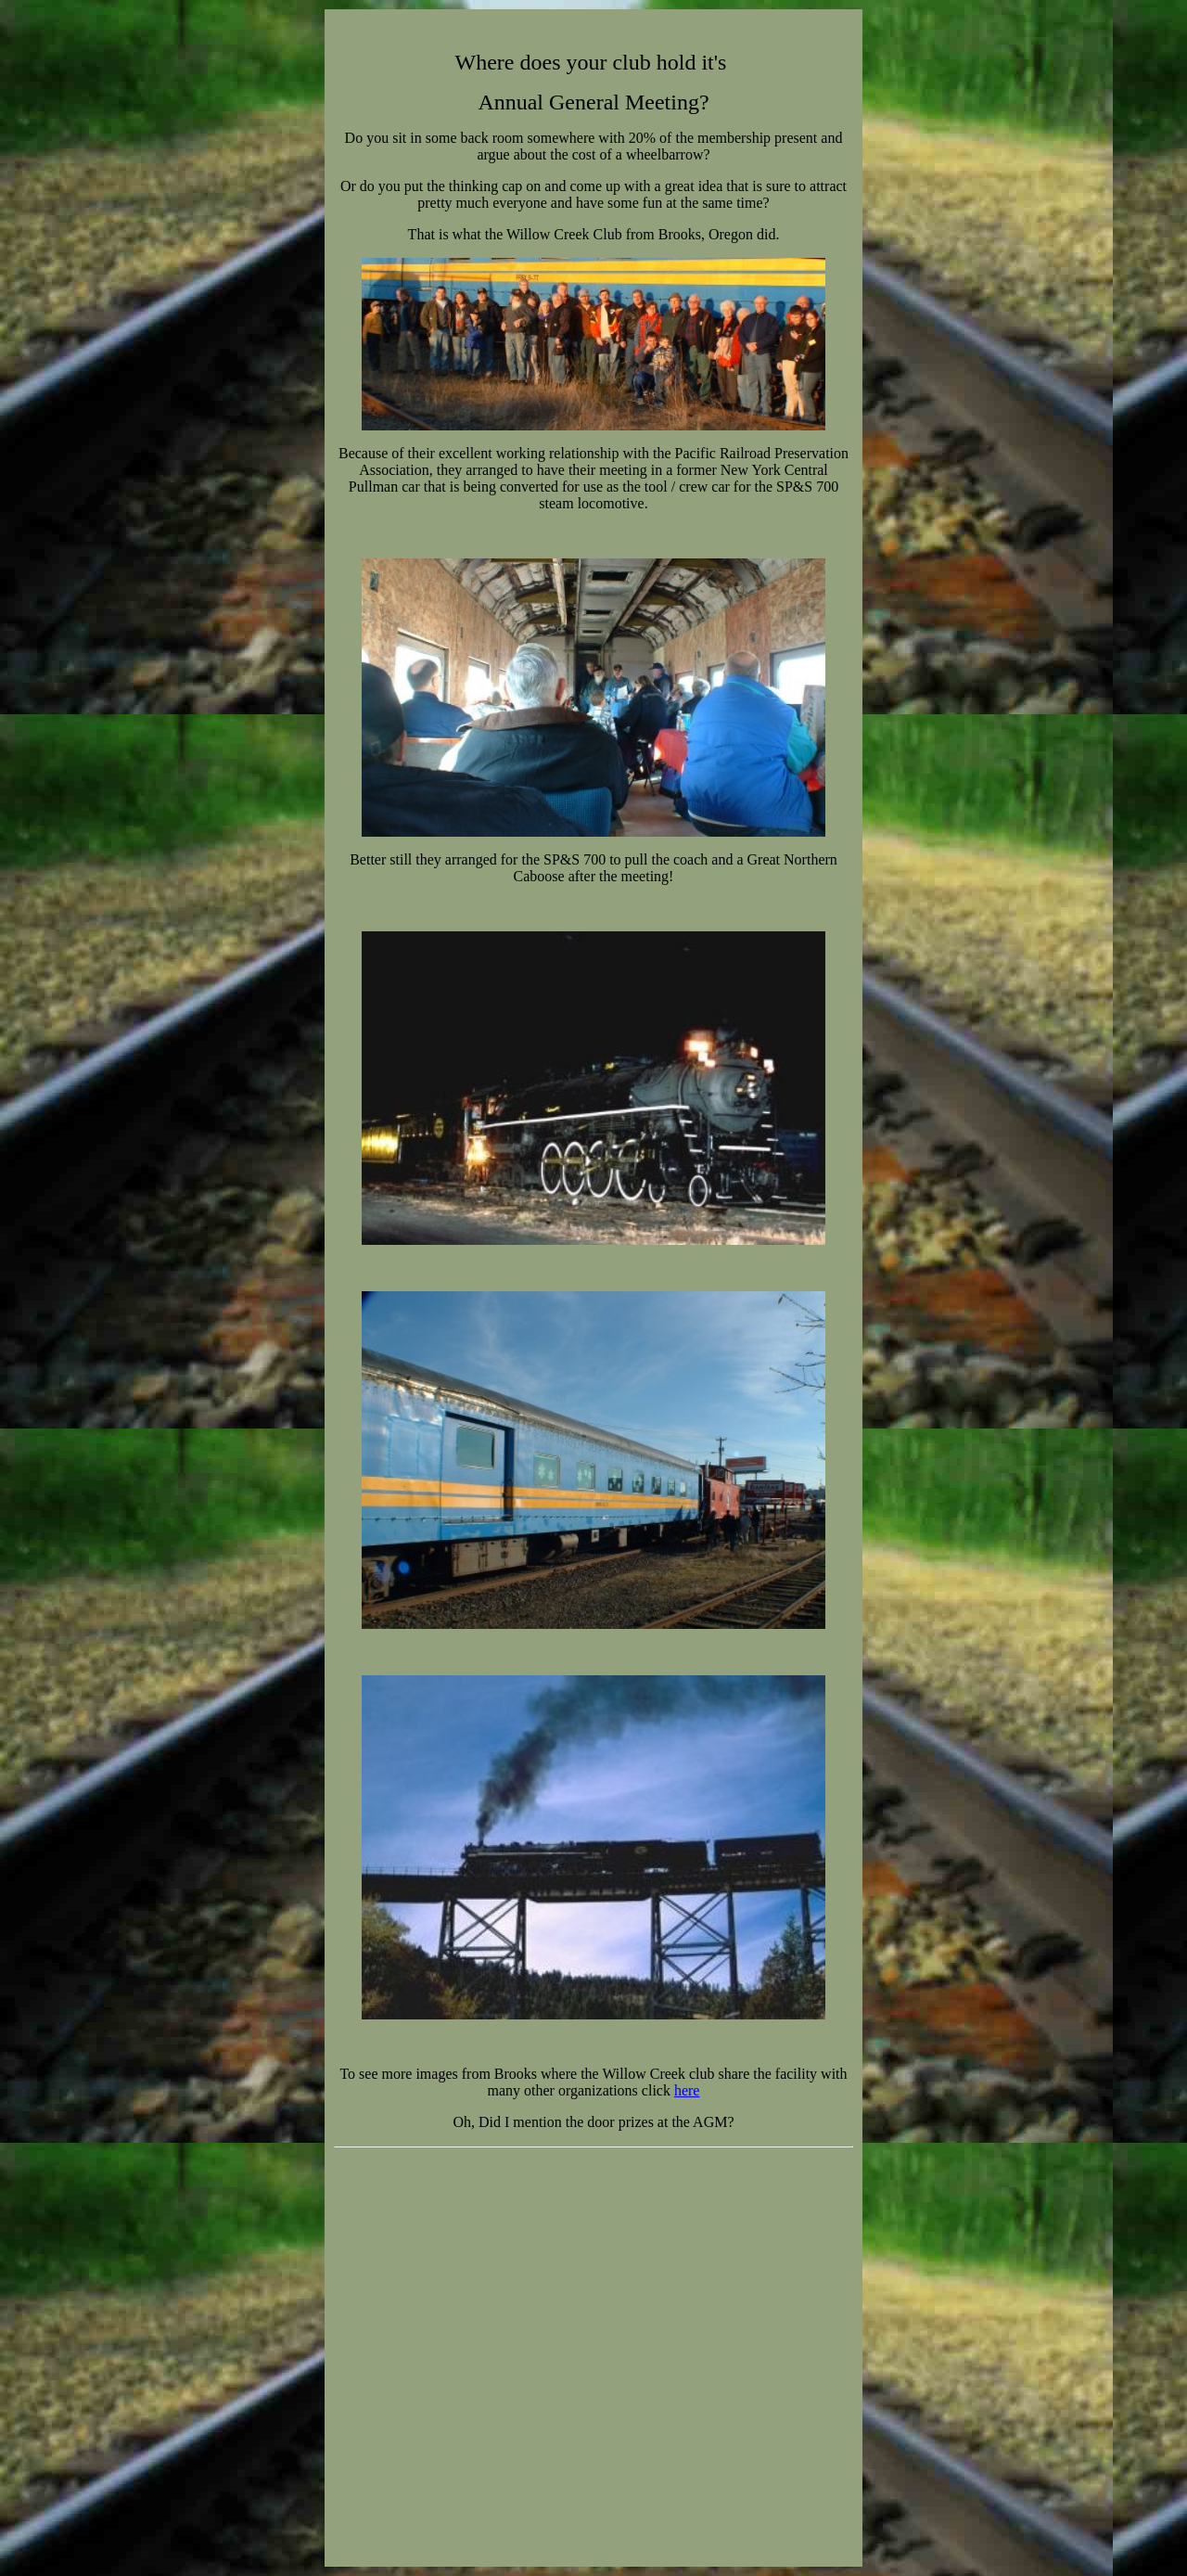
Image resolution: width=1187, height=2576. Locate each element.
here (687, 2090)
